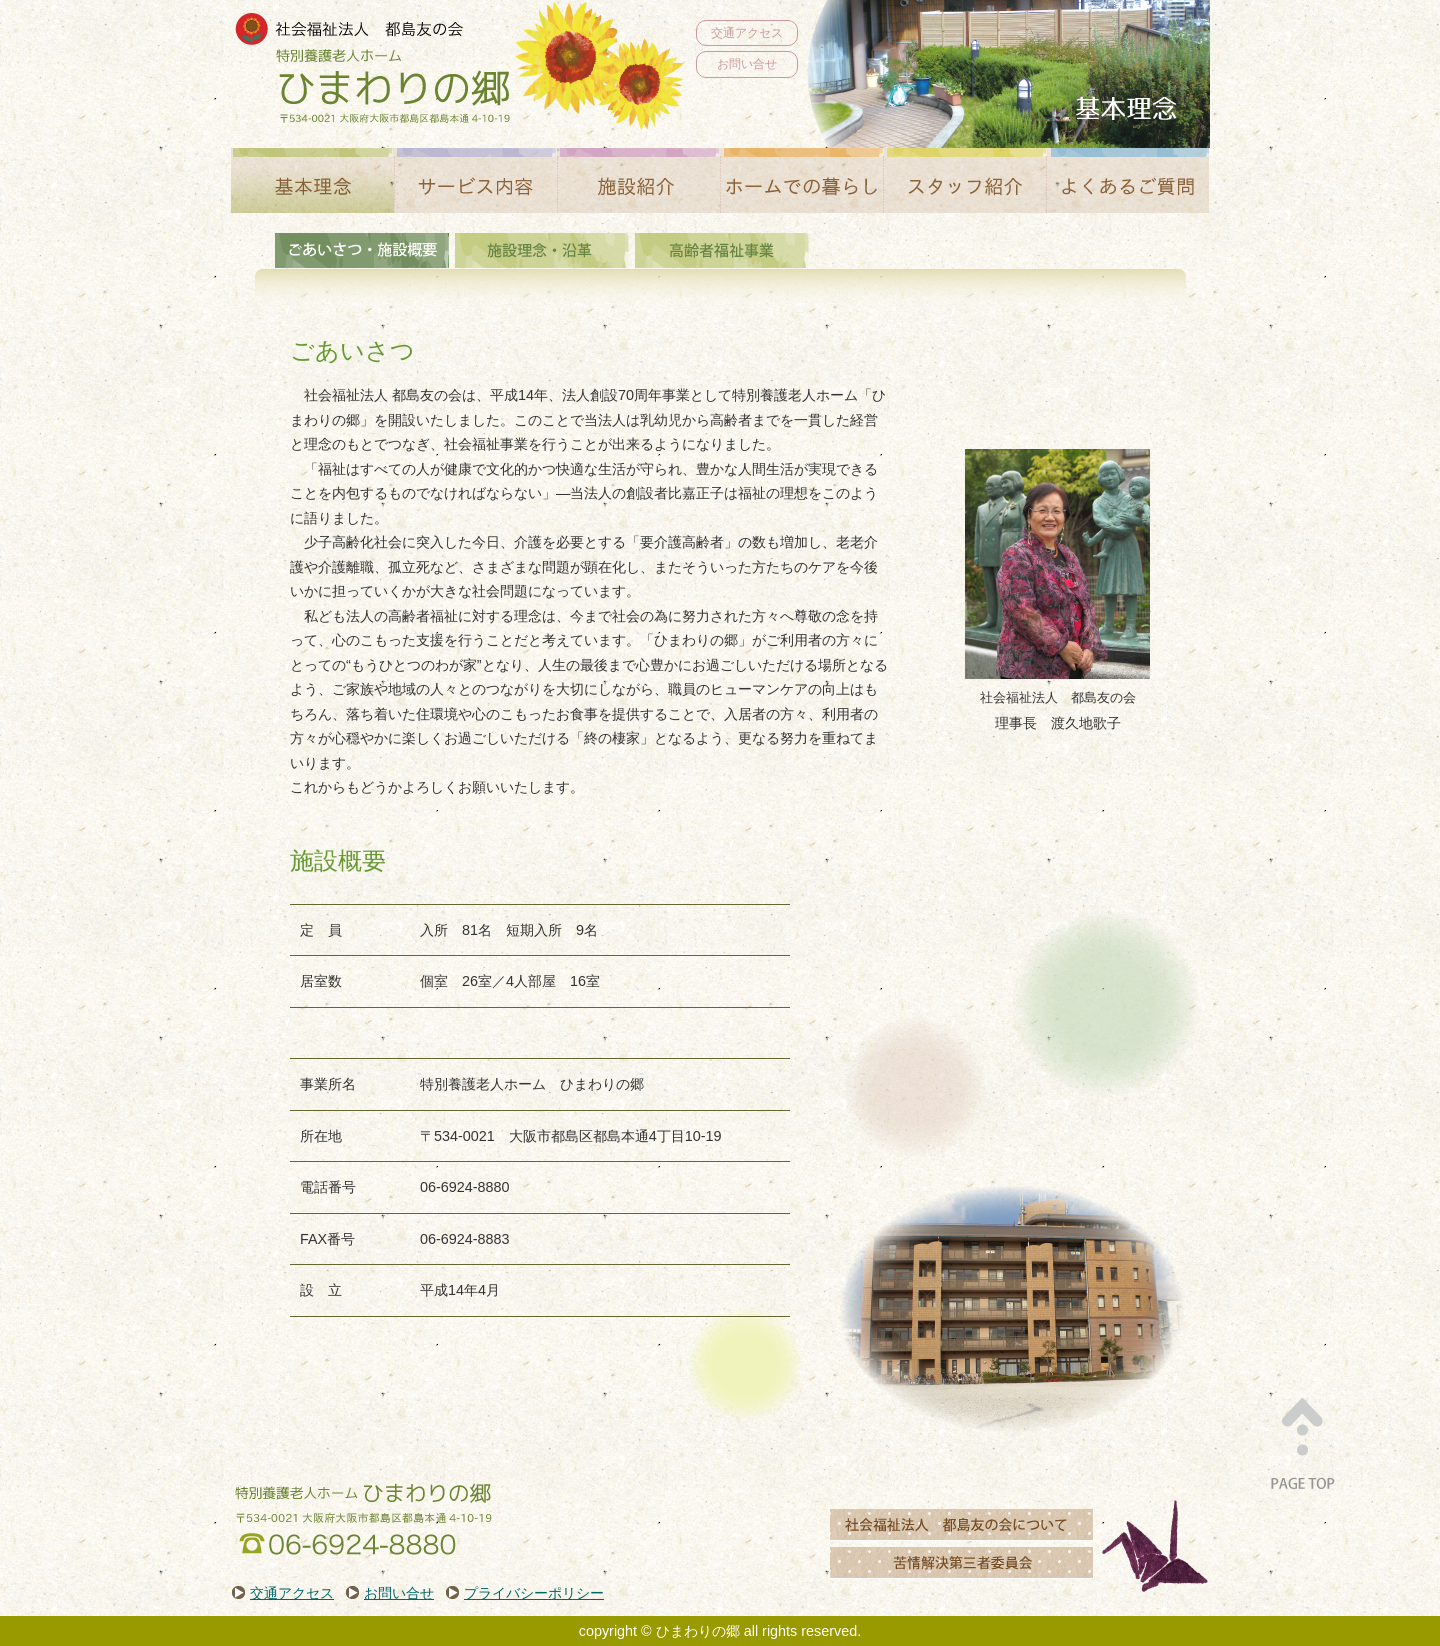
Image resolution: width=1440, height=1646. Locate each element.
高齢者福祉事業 (722, 250)
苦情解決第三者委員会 (962, 1559)
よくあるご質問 (1127, 180)
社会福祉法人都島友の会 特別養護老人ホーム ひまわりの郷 (372, 69)
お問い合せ (747, 64)
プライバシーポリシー (534, 1593)
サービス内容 (475, 180)
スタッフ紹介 (964, 180)
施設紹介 (638, 180)
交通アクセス (747, 33)
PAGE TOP (1301, 1441)
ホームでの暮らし (801, 180)
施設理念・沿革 (542, 250)
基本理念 (312, 180)
